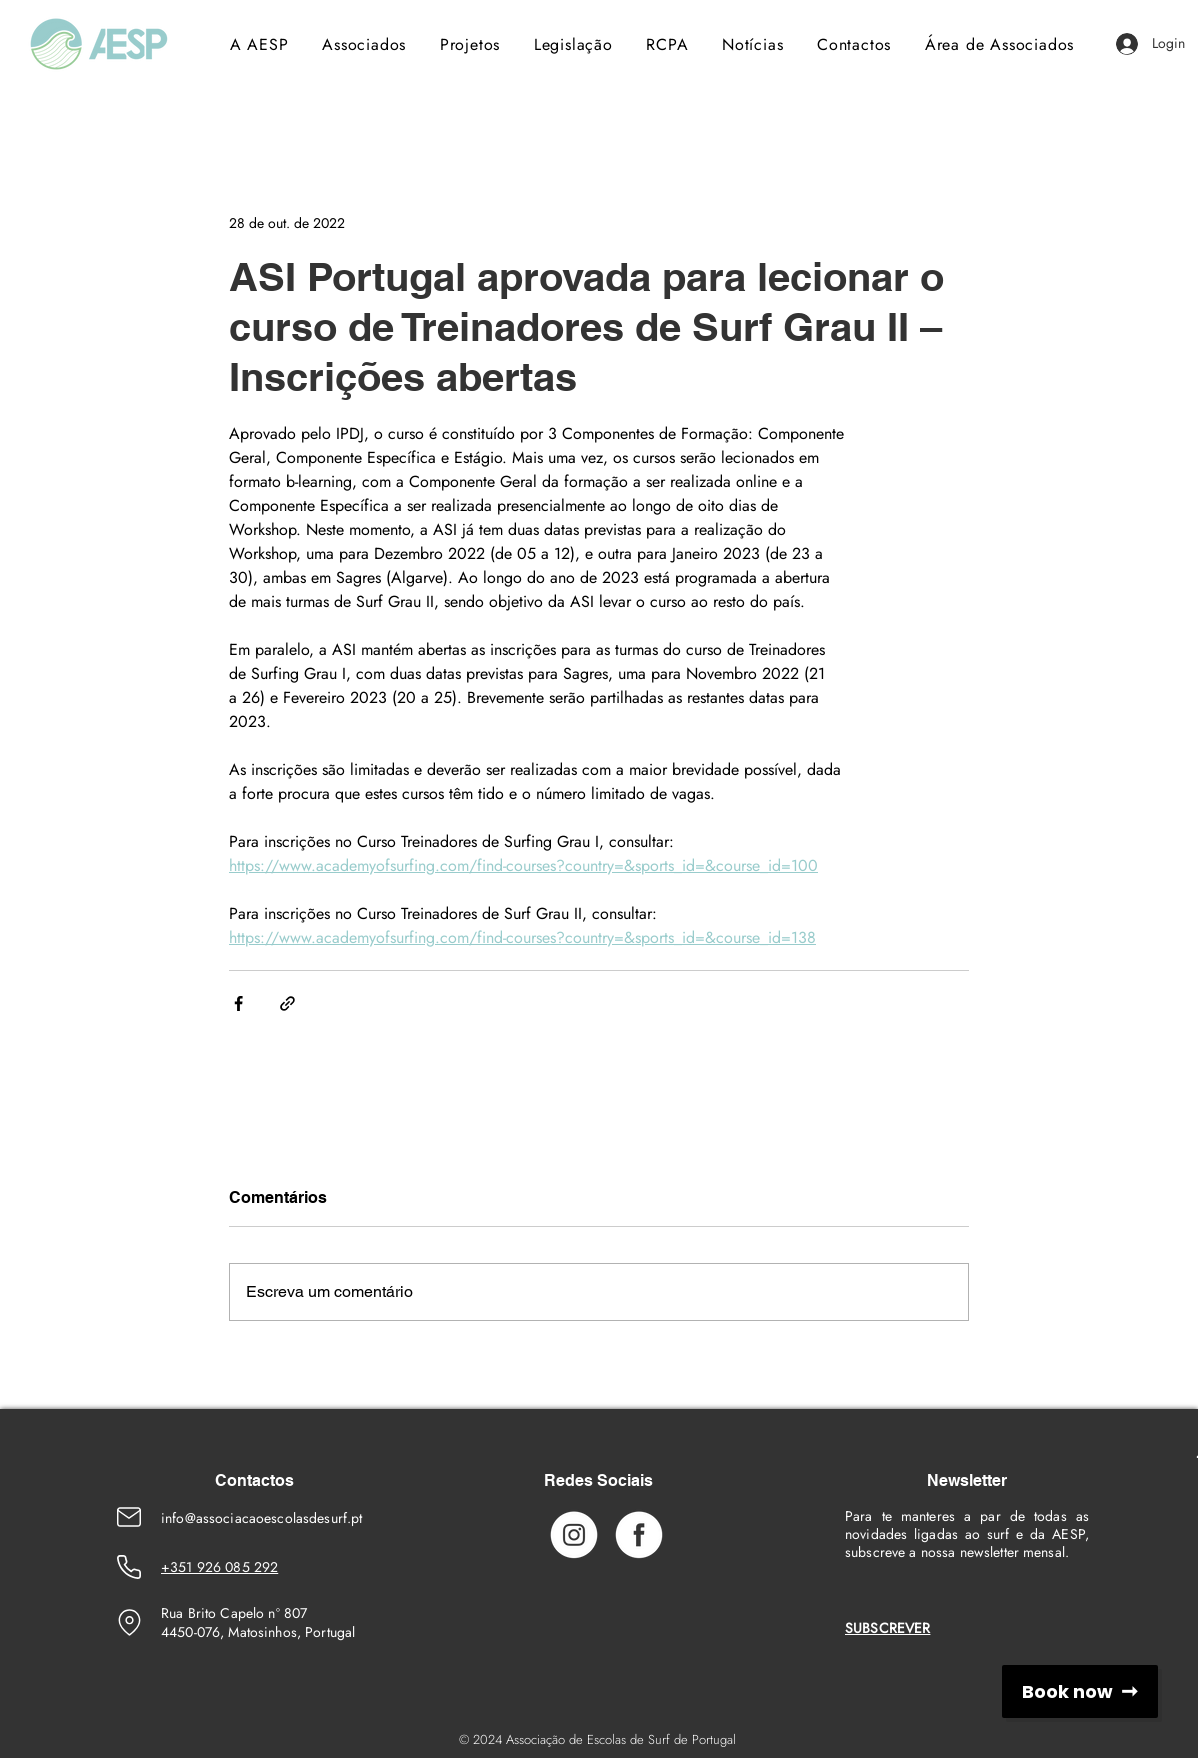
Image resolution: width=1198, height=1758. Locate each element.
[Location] (129, 1622)
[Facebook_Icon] (639, 1534)
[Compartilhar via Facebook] (238, 1003)
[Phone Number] (129, 1567)
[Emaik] (129, 1517)
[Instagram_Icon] (574, 1534)
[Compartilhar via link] (287, 1003)
